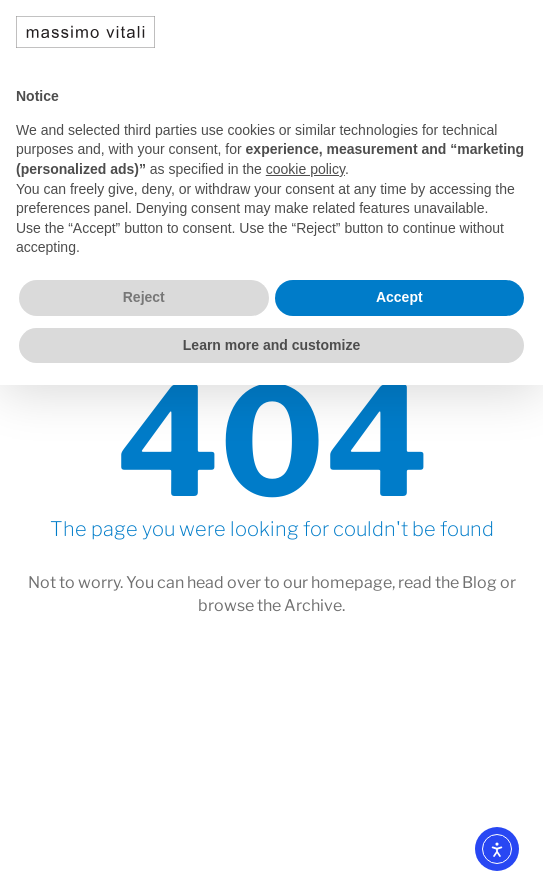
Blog (479, 582)
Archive (313, 605)
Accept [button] (399, 297)
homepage (351, 582)
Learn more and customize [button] (271, 345)
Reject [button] (144, 297)
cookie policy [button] (305, 169)
